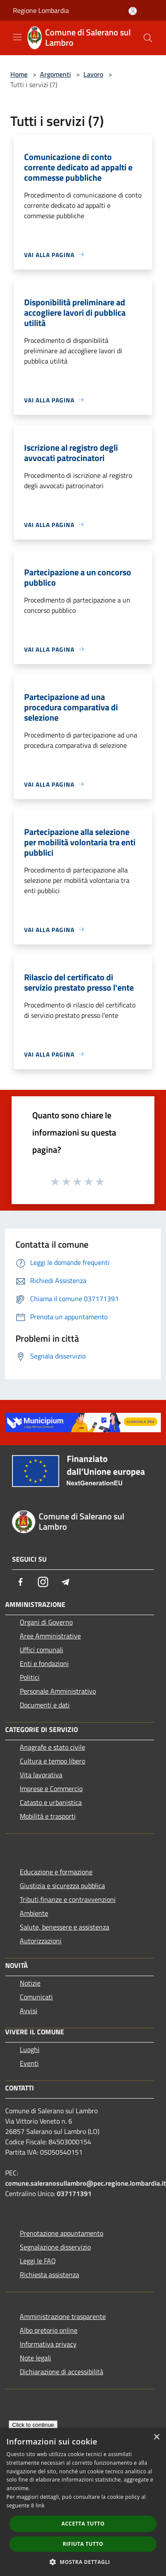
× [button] (156, 2437)
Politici (30, 1677)
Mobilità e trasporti (48, 1816)
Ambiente (34, 1913)
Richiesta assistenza (49, 2274)
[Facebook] (20, 1582)
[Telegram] (65, 1582)
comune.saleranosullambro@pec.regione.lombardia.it (85, 2183)
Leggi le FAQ (38, 2261)
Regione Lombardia (41, 10)
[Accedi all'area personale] (132, 11)
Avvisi (28, 2010)
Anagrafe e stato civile (52, 1747)
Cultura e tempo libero (52, 1761)
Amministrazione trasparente (63, 2316)
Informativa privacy (48, 2344)
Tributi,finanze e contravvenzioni (68, 1899)
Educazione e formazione (56, 1872)
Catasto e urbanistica (51, 1802)
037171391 (74, 2193)
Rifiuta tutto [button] (83, 2544)
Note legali (35, 2358)
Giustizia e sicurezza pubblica (62, 1885)
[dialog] (83, 2502)
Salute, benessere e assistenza (64, 1927)
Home (19, 74)
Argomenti (55, 74)
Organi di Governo (46, 1622)
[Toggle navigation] (17, 37)
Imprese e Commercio (51, 1788)
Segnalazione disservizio (55, 2247)
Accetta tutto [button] (83, 2523)
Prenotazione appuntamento (61, 2233)
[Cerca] (148, 38)
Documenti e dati (45, 1705)
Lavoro (93, 74)
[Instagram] (43, 1582)
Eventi (29, 2063)
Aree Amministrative (50, 1636)
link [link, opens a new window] (40, 2505)
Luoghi (30, 2049)
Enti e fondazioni (44, 1663)
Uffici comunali (41, 1649)
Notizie (30, 1983)
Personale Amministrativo (58, 1691)
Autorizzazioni (40, 1941)
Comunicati (36, 1997)
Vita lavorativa (41, 1775)
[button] (83, 2561)
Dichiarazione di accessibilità (61, 2371)
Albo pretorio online (48, 2330)
